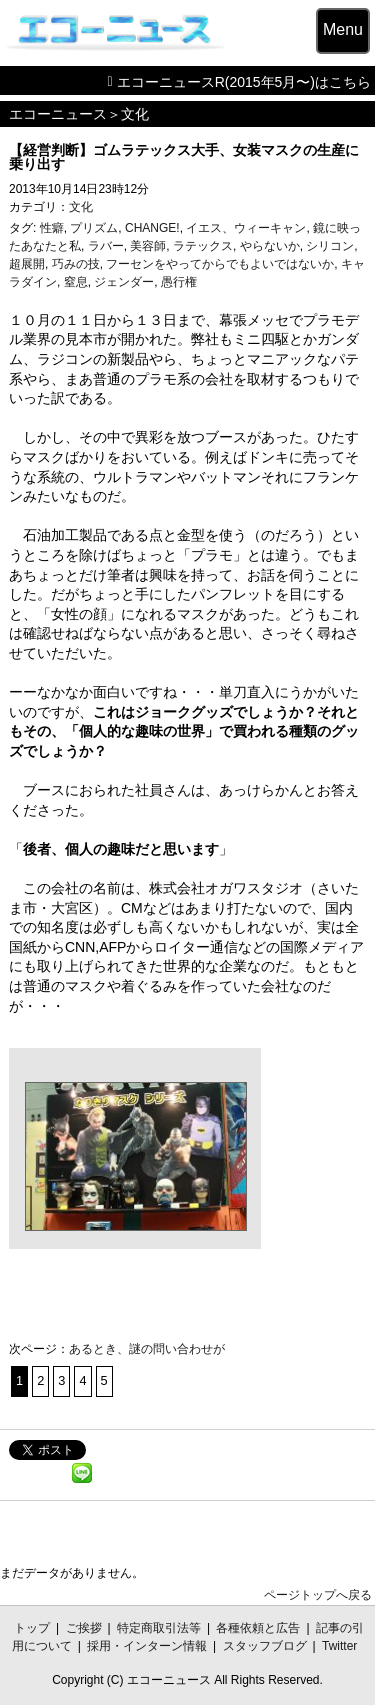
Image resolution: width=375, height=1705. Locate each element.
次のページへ (163, 1382)
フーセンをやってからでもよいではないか (220, 264)
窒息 (76, 282)
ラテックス (203, 246)
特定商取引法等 (159, 1628)
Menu (343, 29)
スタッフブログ (265, 1646)
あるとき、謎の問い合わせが (147, 1349)
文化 (135, 114)
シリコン (330, 246)
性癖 (52, 228)
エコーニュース (58, 114)
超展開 (27, 264)
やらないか (270, 246)
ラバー (106, 246)
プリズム (94, 228)
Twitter (339, 1646)
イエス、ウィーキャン (246, 228)
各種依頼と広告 (258, 1628)
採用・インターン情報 (147, 1646)
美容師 (148, 246)
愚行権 (179, 282)
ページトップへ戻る (318, 1595)
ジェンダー (124, 282)
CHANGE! (152, 228)
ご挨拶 (84, 1628)
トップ (32, 1628)
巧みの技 (76, 264)
